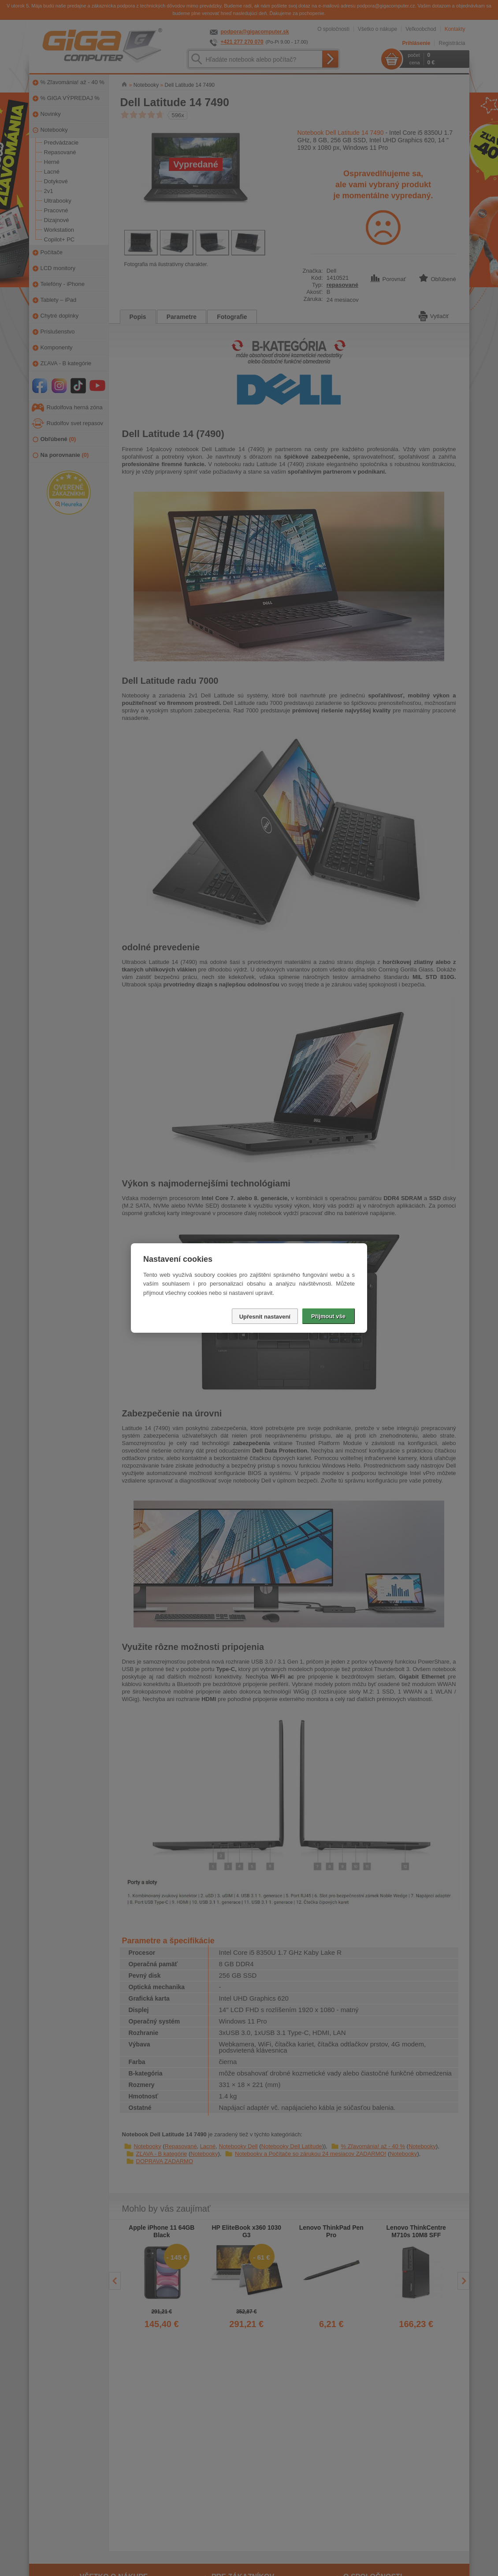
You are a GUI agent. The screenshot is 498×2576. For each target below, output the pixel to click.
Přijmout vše (328, 1316)
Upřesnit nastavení (264, 1316)
